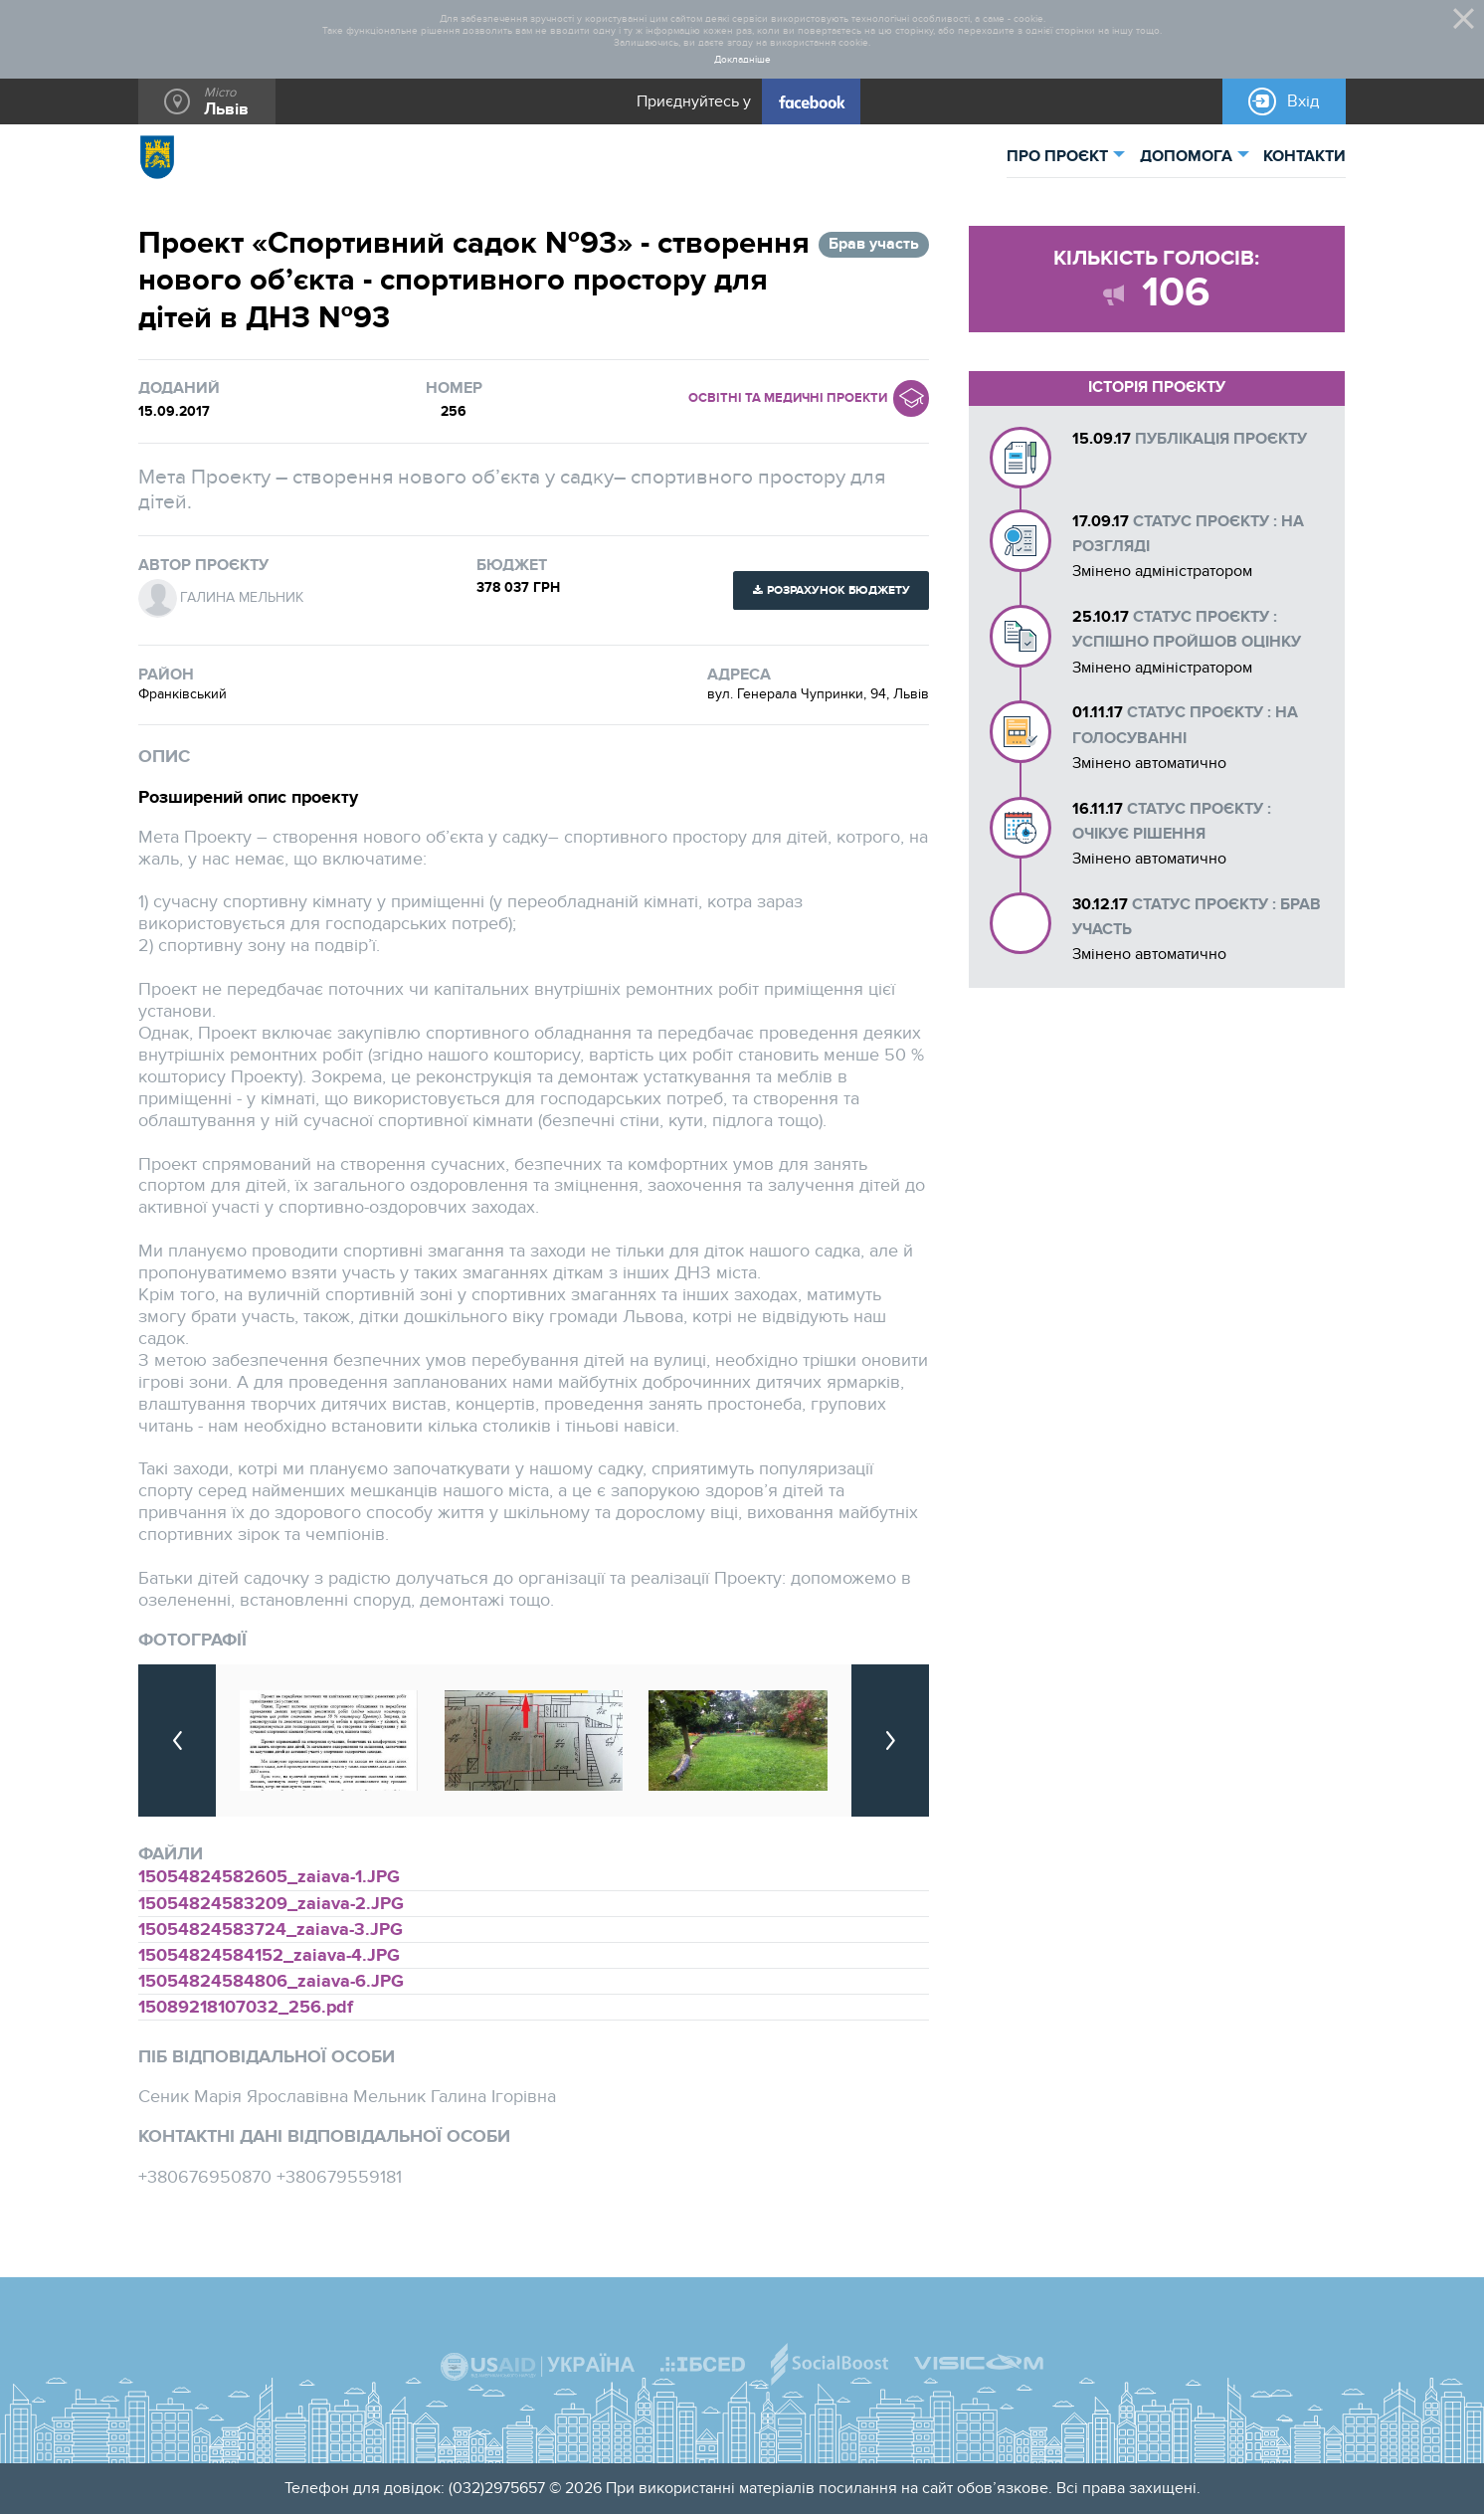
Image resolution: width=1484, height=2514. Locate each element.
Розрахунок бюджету (838, 590)
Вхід (1303, 101)
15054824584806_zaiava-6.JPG (271, 1981)
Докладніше (742, 60)
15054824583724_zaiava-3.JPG (270, 1929)
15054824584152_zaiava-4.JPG (269, 1955)
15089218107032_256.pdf (245, 2007)
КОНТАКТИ (1304, 156)
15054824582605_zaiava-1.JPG (269, 1876)
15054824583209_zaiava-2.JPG (271, 1903)
